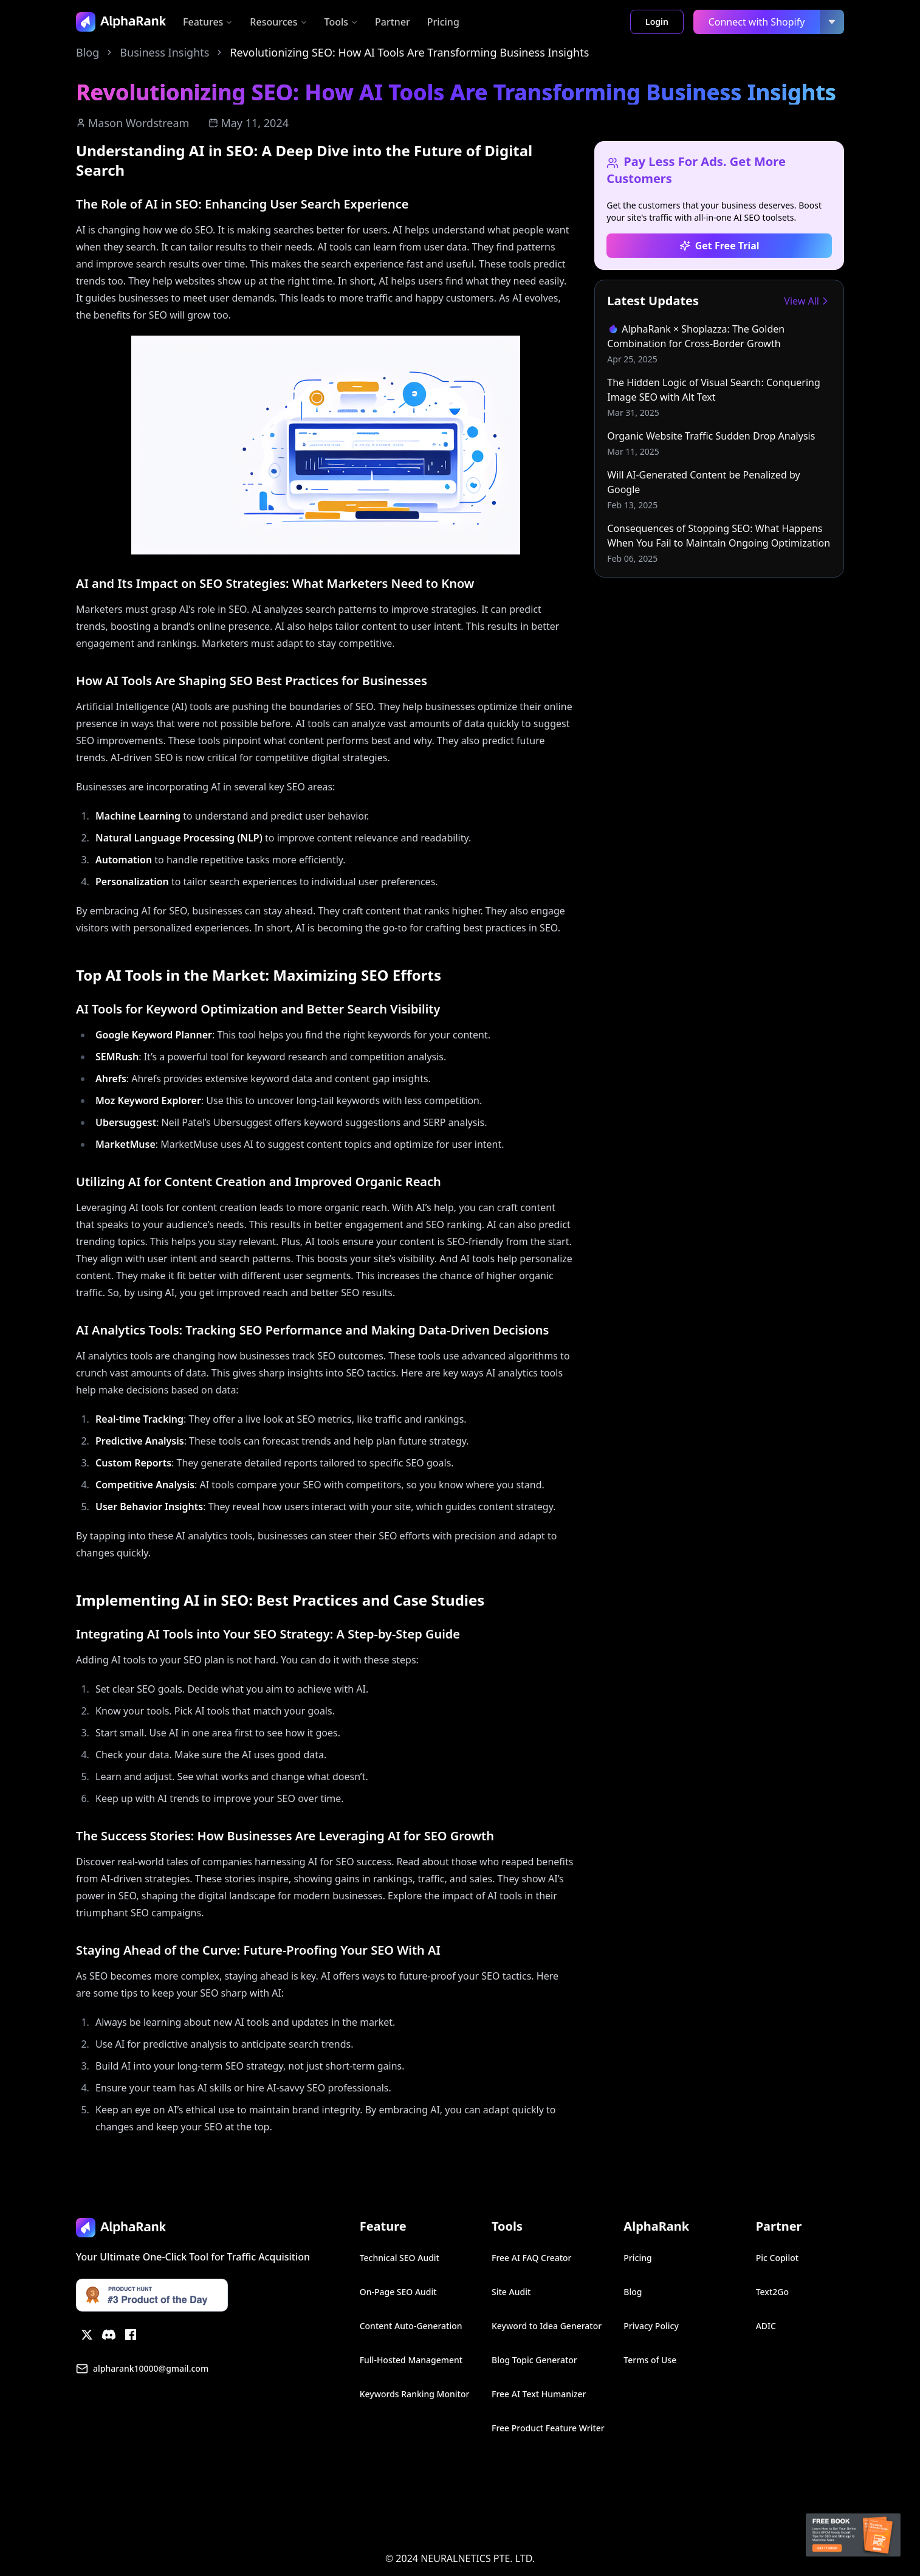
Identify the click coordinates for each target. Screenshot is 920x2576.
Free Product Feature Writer (548, 2428)
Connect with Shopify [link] (757, 22)
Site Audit (511, 2292)
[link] (719, 343)
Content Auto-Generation (411, 2326)
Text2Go (772, 2292)
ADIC (766, 2326)
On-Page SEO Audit (398, 2292)
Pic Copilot (777, 2257)
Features (208, 22)
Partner (392, 22)
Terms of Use (649, 2360)
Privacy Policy (650, 2326)
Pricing (443, 22)
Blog (87, 52)
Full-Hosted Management (411, 2360)
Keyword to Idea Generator (547, 2326)
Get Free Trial (719, 245)
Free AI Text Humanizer (539, 2394)
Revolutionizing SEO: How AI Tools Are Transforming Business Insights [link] (409, 52)
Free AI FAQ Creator (532, 2257)
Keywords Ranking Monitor (415, 2394)
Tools (341, 22)
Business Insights (164, 52)
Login (656, 21)
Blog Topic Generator (534, 2360)
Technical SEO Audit (399, 2257)
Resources (278, 22)
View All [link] (807, 301)
